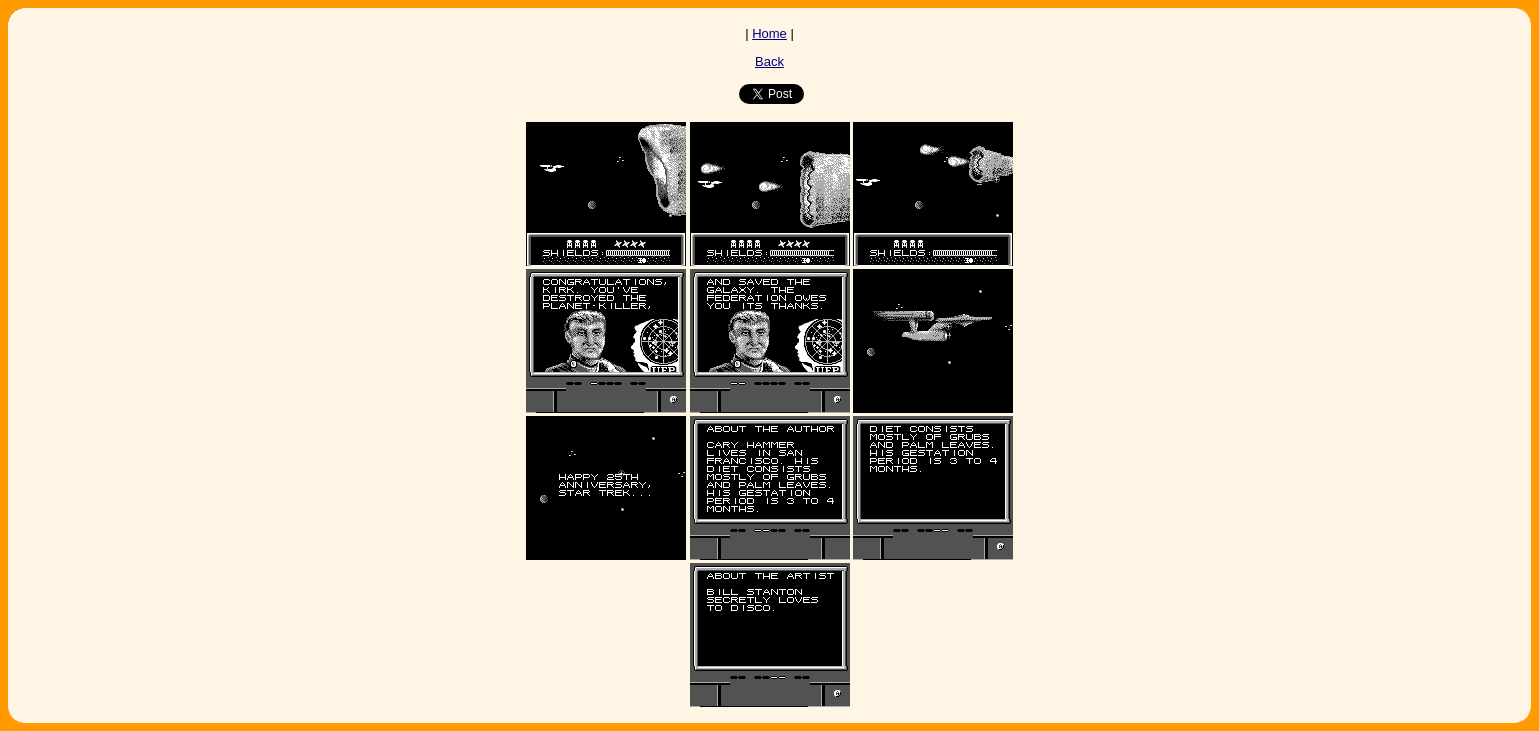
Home (769, 33)
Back (769, 61)
